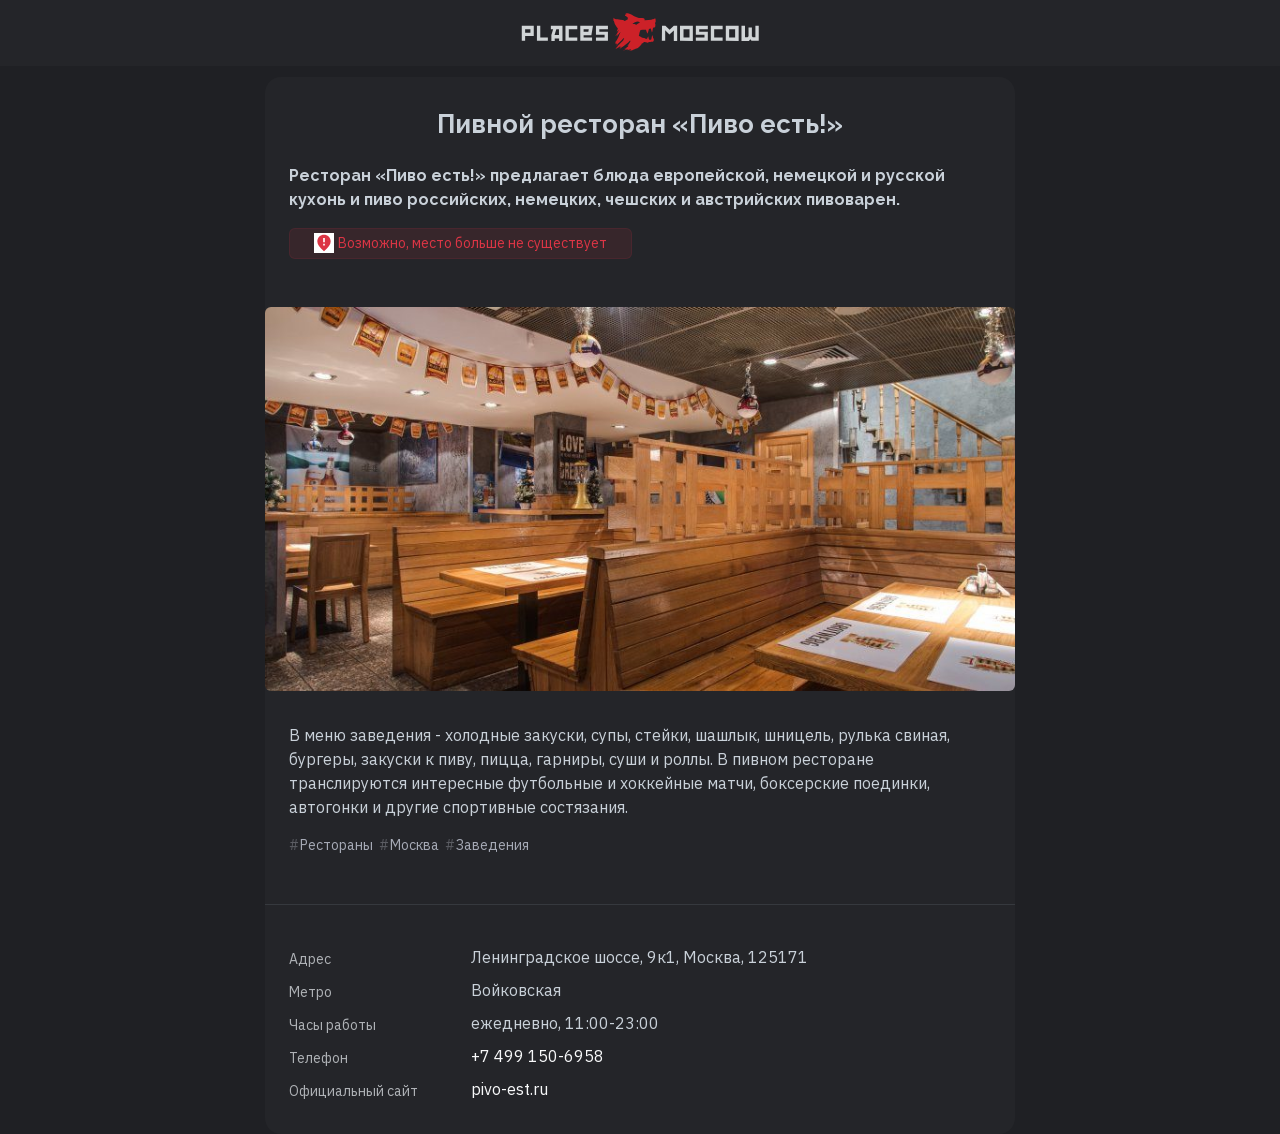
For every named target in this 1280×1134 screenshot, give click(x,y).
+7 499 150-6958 (537, 1056)
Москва (414, 845)
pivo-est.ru (509, 1089)
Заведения (492, 845)
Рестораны (336, 845)
